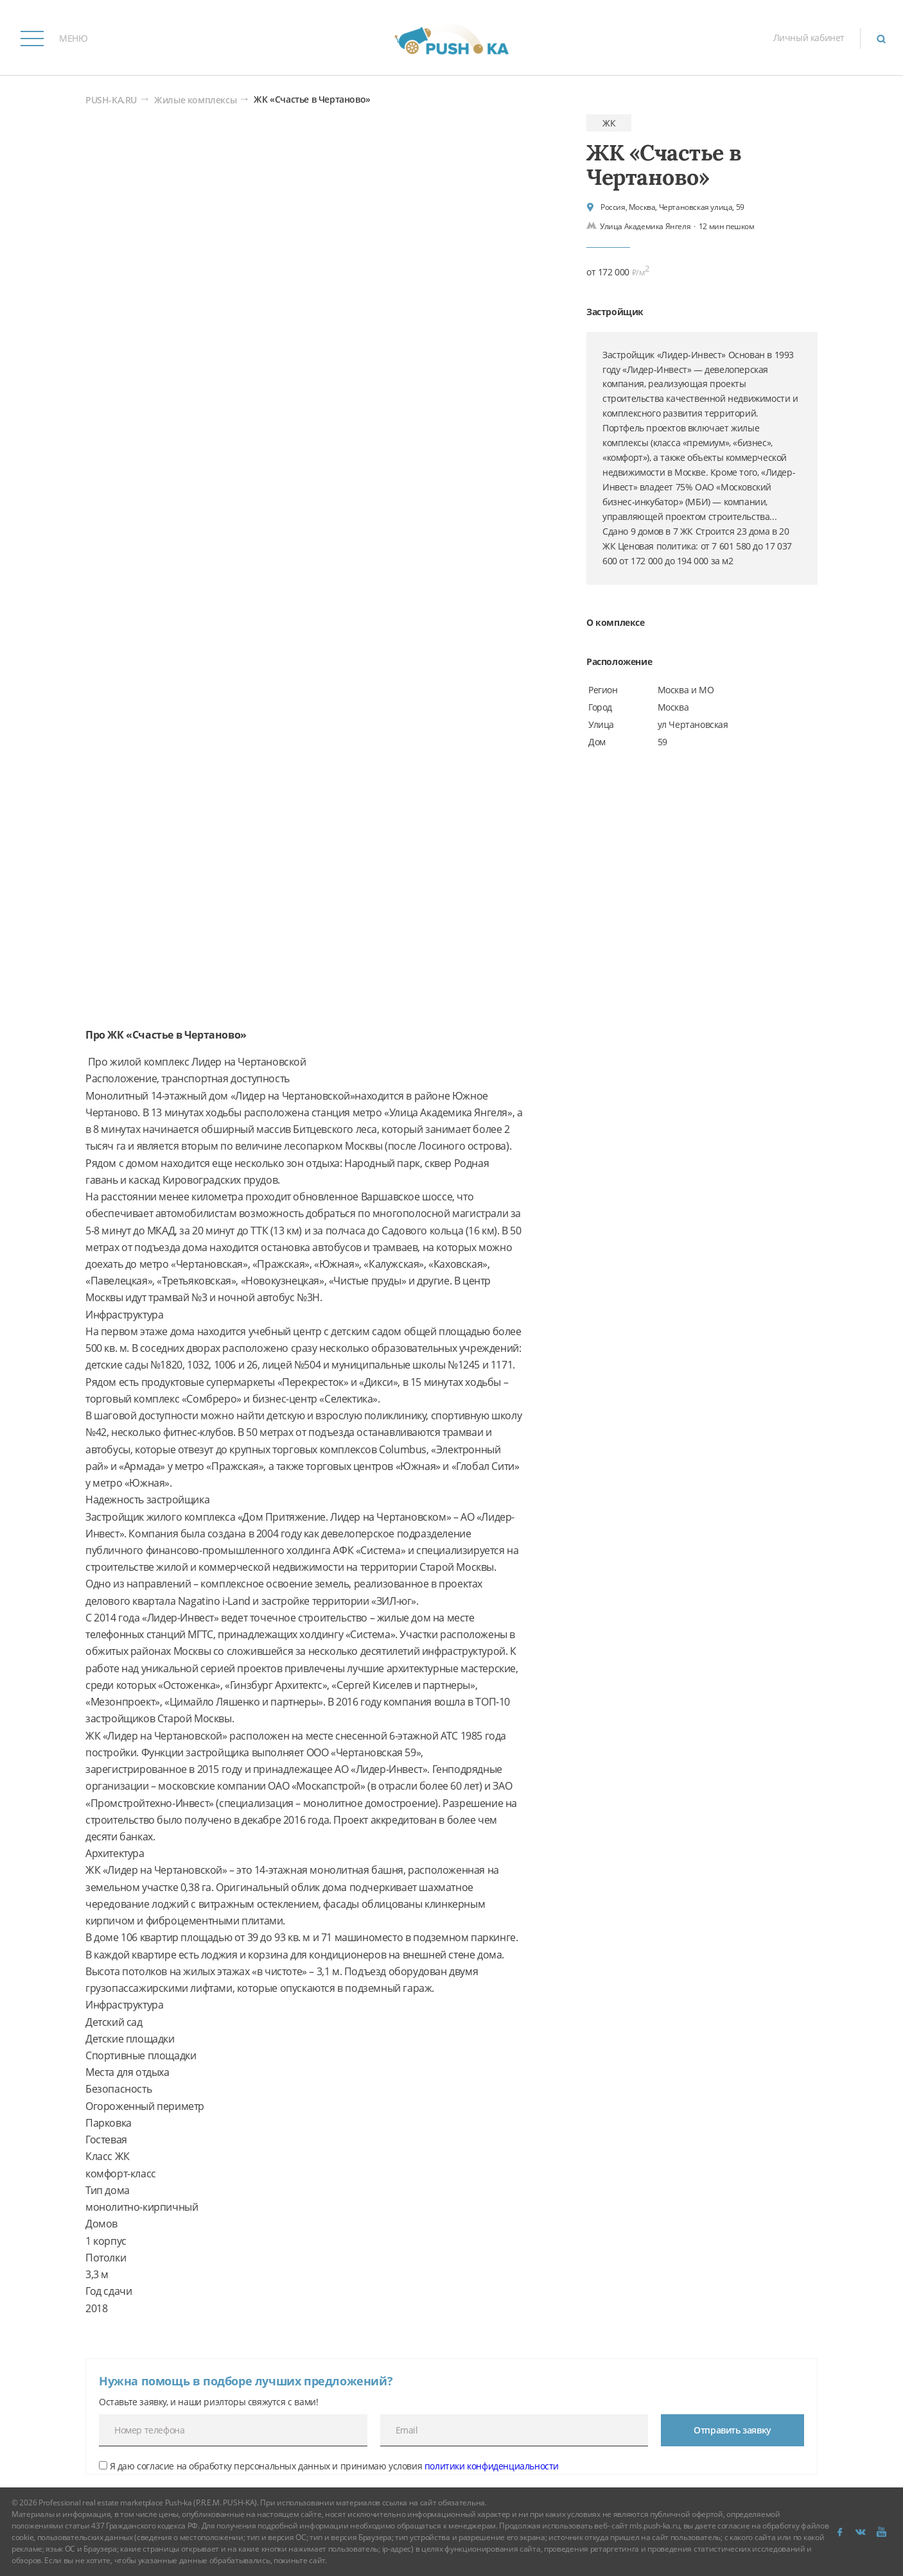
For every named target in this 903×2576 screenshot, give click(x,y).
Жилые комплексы (195, 100)
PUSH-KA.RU (111, 100)
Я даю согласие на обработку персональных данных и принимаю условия (329, 2466)
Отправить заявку (732, 2430)
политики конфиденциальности (492, 2466)
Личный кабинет (809, 37)
